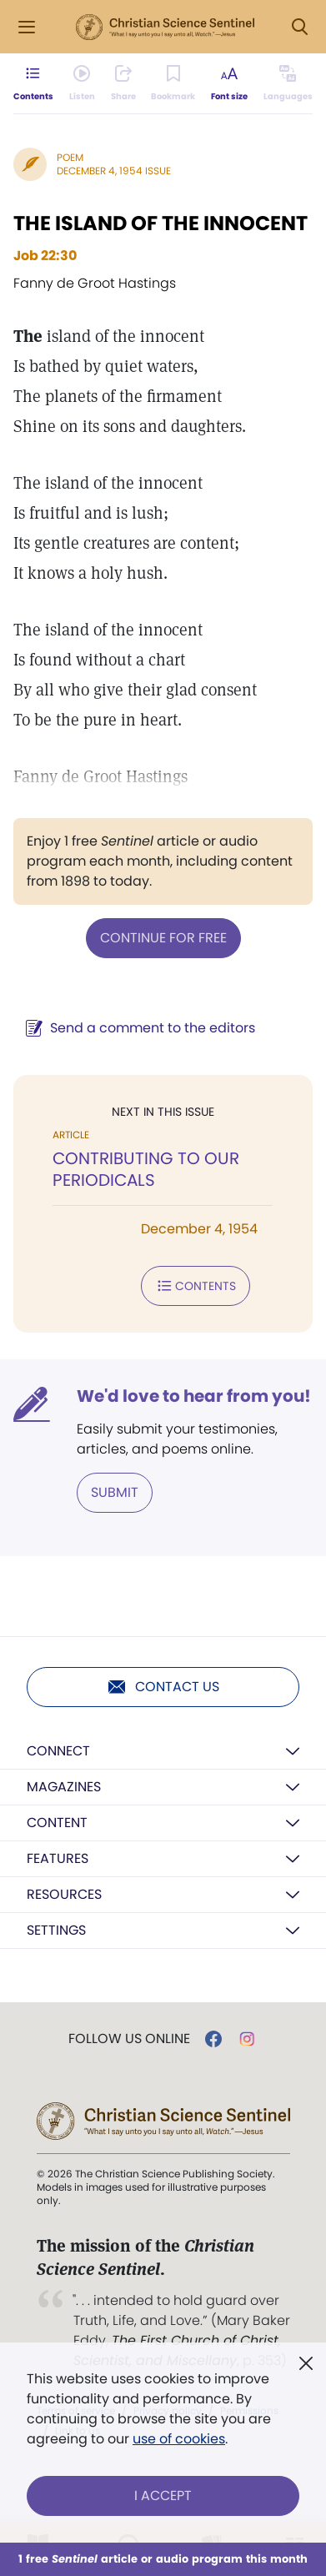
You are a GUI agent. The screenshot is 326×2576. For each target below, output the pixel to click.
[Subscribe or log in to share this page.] (123, 83)
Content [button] (57, 1822)
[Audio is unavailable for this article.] (82, 83)
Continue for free (163, 937)
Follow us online (129, 2039)
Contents (195, 1286)
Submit (114, 1492)
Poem (70, 157)
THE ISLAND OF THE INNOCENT (160, 223)
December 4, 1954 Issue (114, 170)
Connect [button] (58, 1750)
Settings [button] (56, 1930)
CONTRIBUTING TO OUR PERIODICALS (146, 1169)
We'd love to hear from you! (194, 1396)
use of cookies (179, 2438)
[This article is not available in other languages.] (288, 83)
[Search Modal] (299, 27)
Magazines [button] (64, 1786)
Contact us (163, 1687)
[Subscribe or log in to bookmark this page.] (173, 83)
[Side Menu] (27, 27)
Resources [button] (64, 1894)
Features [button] (57, 1858)
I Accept (163, 2495)
